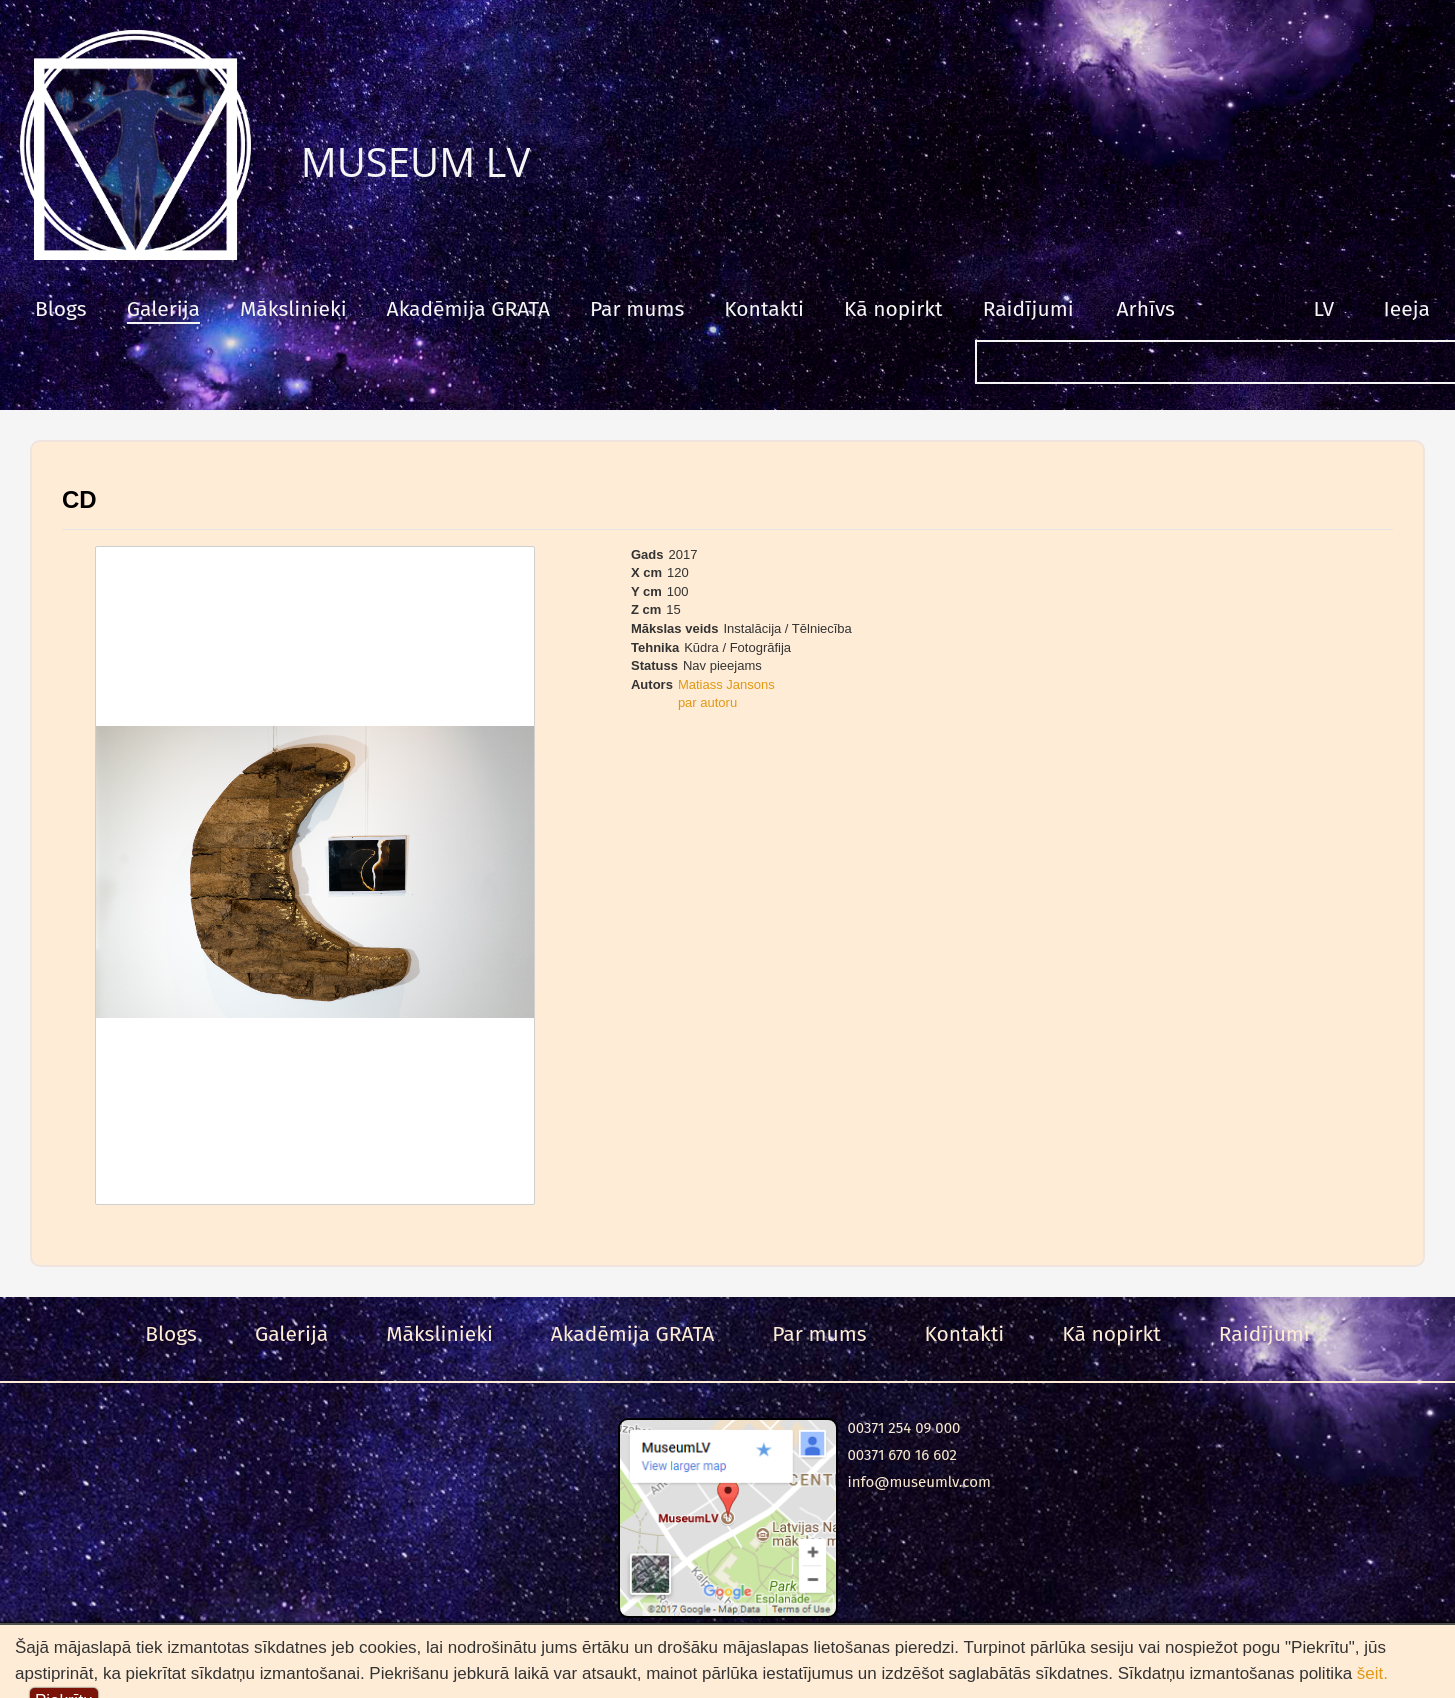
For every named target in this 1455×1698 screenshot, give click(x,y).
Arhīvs (1146, 309)
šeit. (1372, 1673)
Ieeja (1407, 309)
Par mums (637, 309)
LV (1324, 309)
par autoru (707, 702)
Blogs (61, 309)
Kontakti (764, 309)
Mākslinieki (293, 309)
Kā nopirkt (893, 309)
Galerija (163, 309)
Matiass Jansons (726, 684)
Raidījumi (1028, 309)
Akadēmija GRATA (468, 309)
